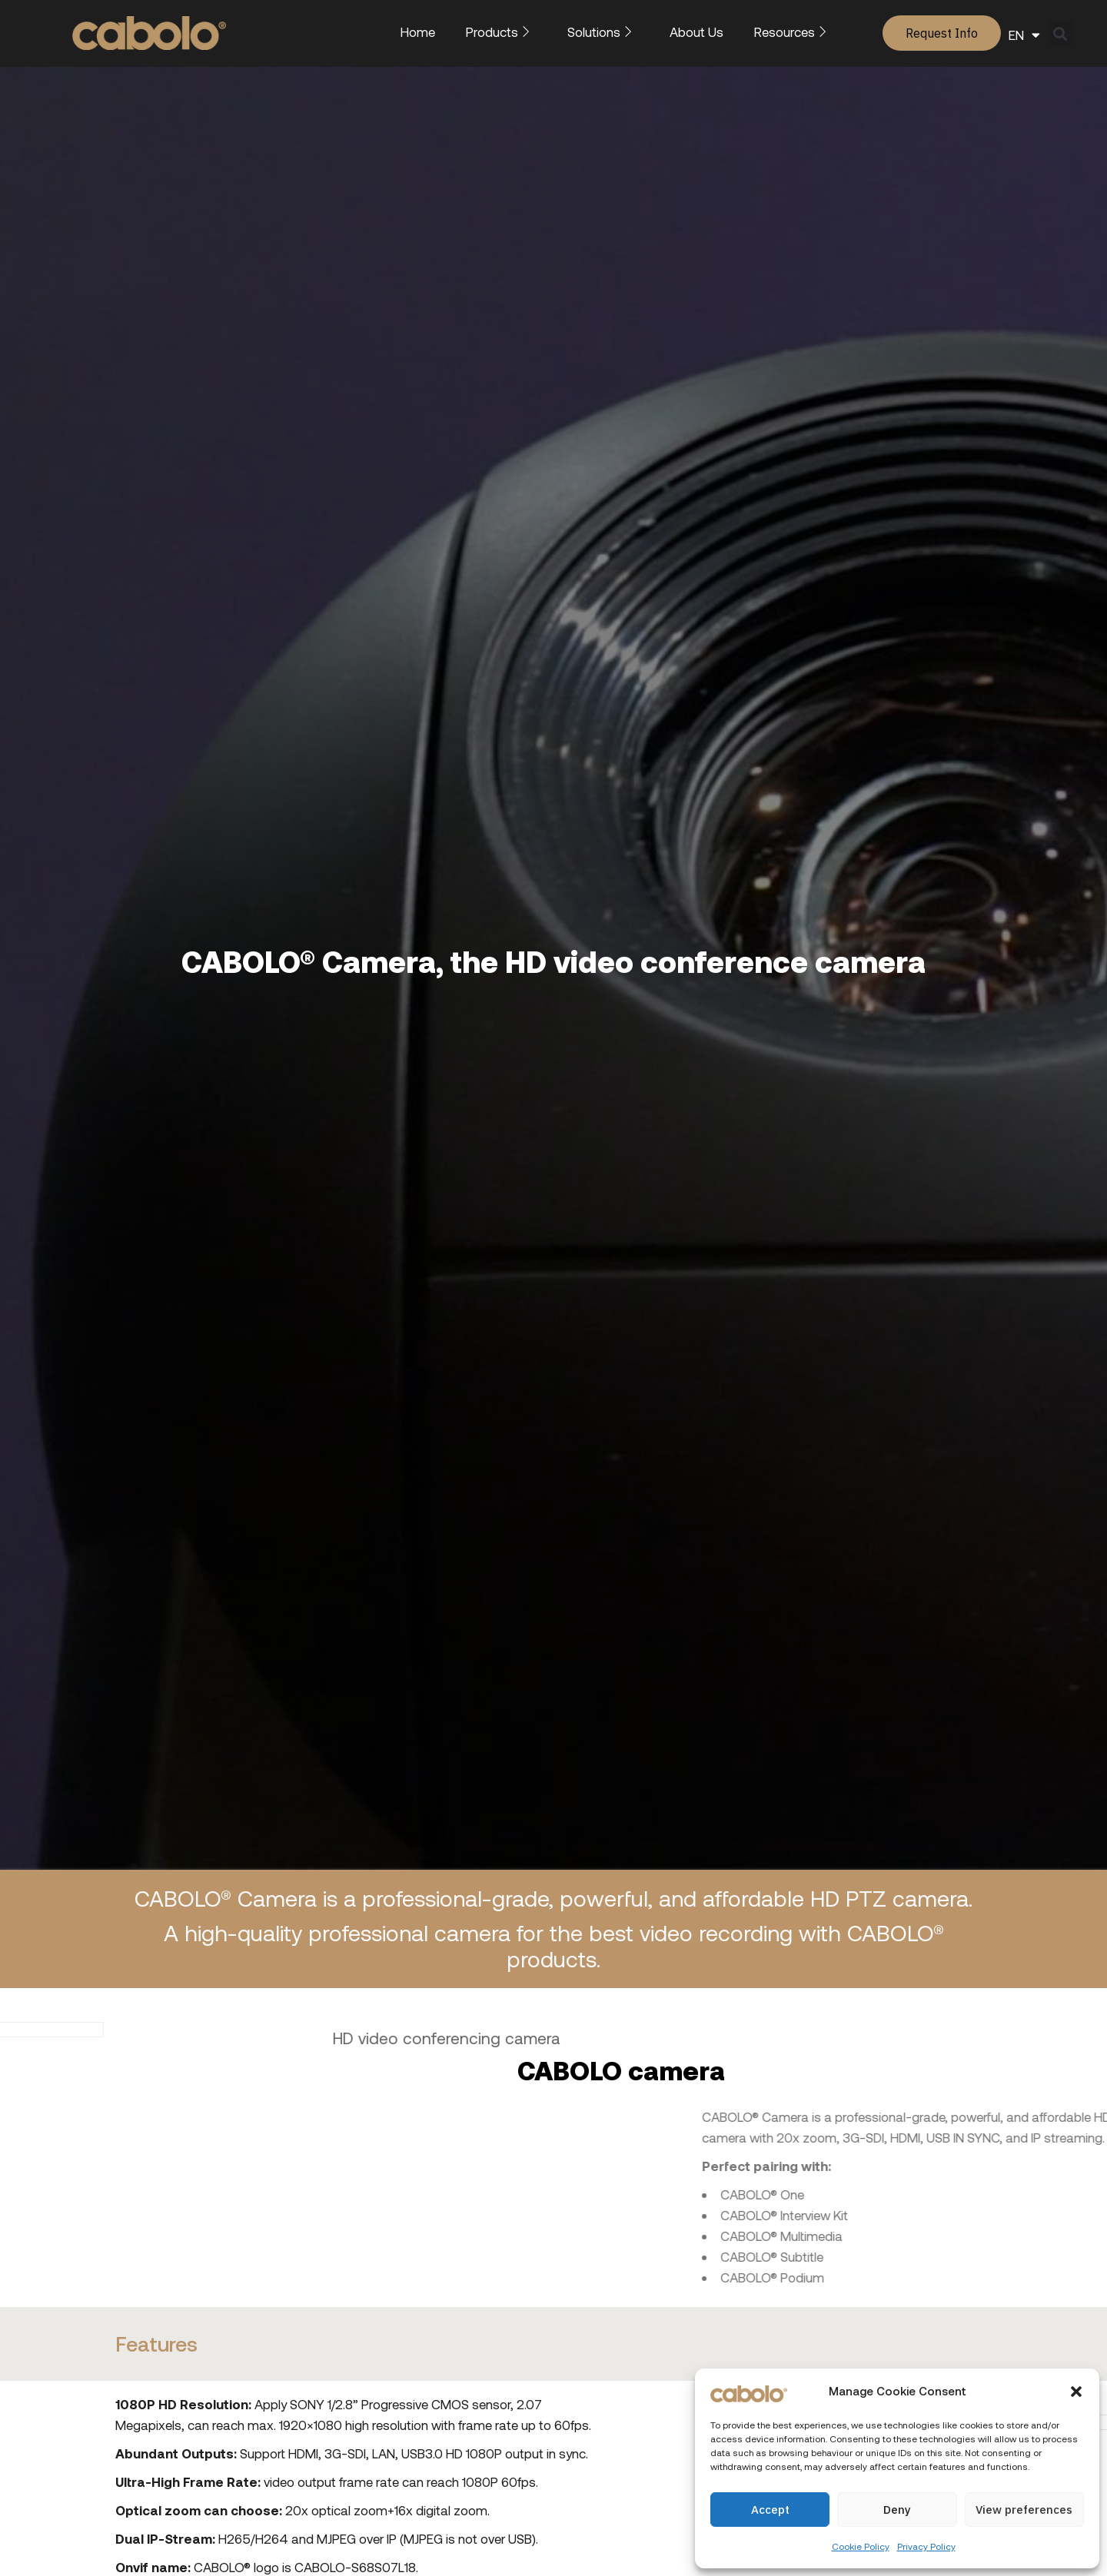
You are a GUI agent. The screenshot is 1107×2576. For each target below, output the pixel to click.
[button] (1076, 2391)
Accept (770, 2509)
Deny (897, 2509)
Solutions (603, 31)
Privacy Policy (926, 2546)
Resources (793, 31)
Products (501, 31)
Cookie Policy (860, 2546)
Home (418, 31)
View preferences (1024, 2509)
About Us (696, 31)
